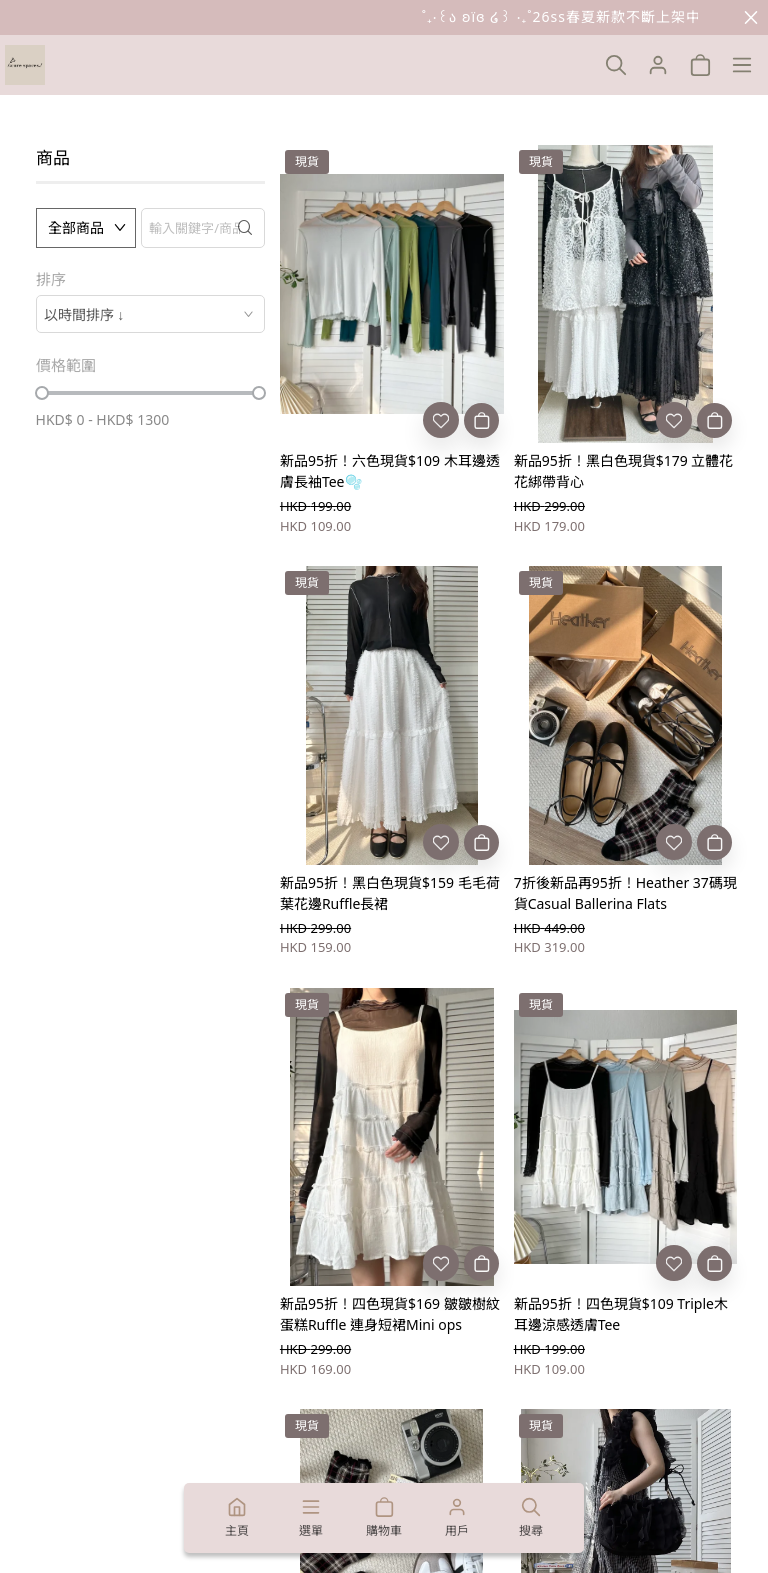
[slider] (42, 393)
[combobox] (150, 314)
